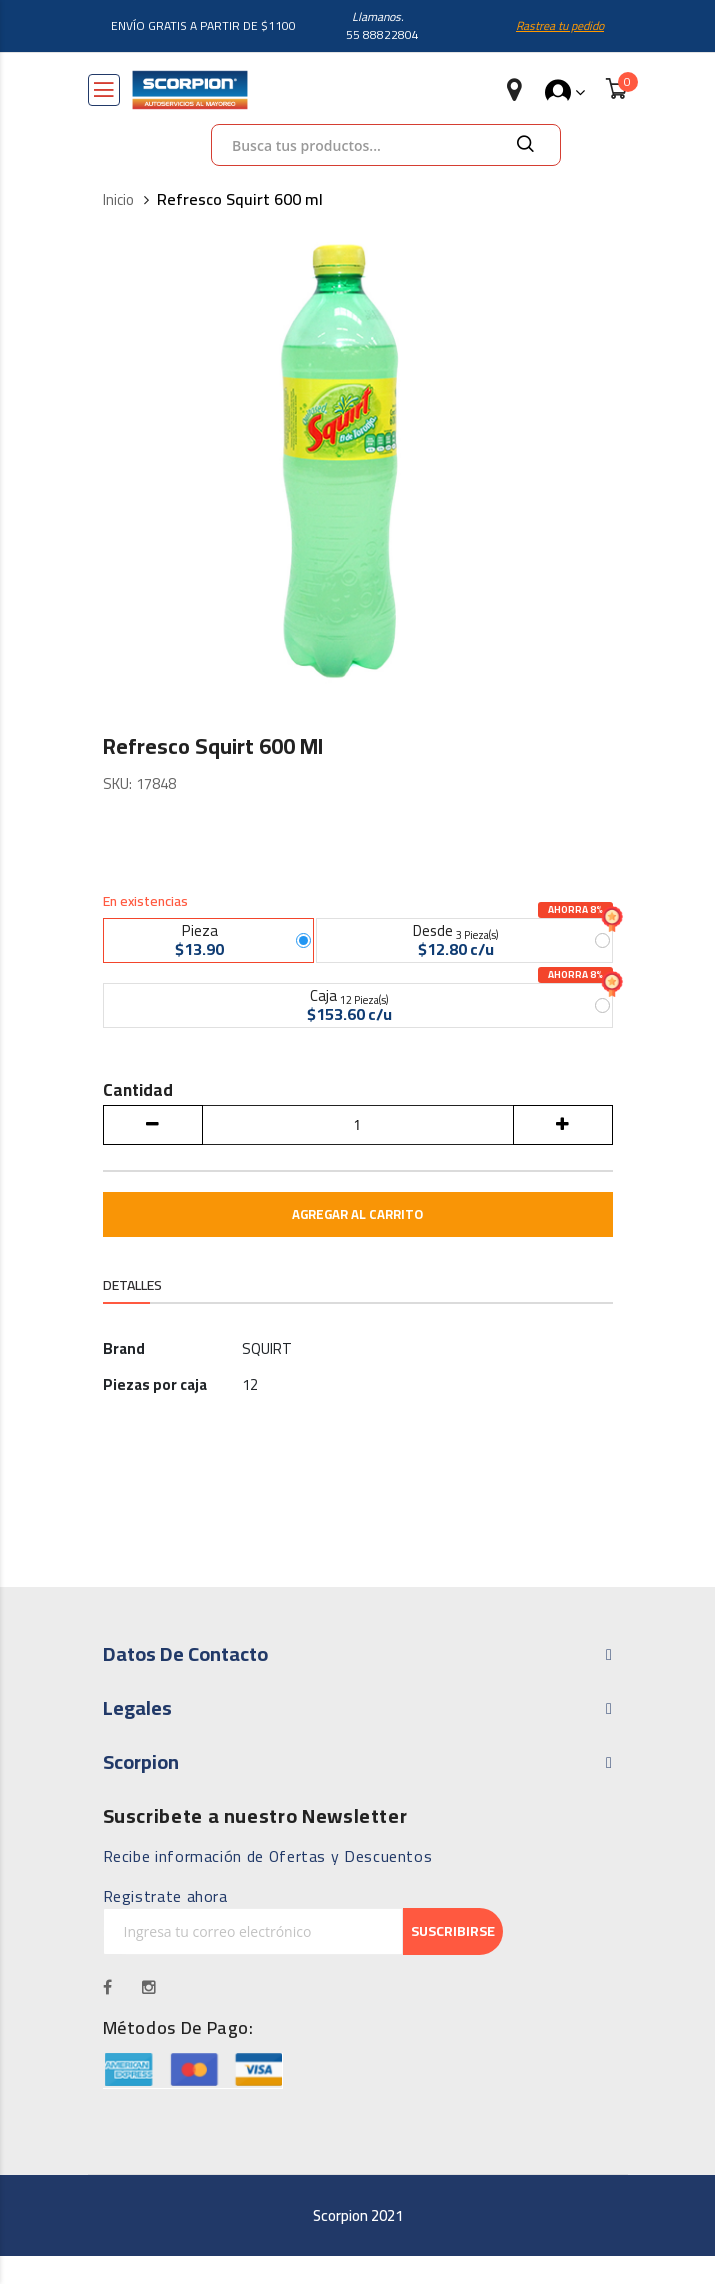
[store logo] (190, 90)
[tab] (132, 1316)
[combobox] (386, 145)
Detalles (132, 1314)
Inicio (118, 200)
